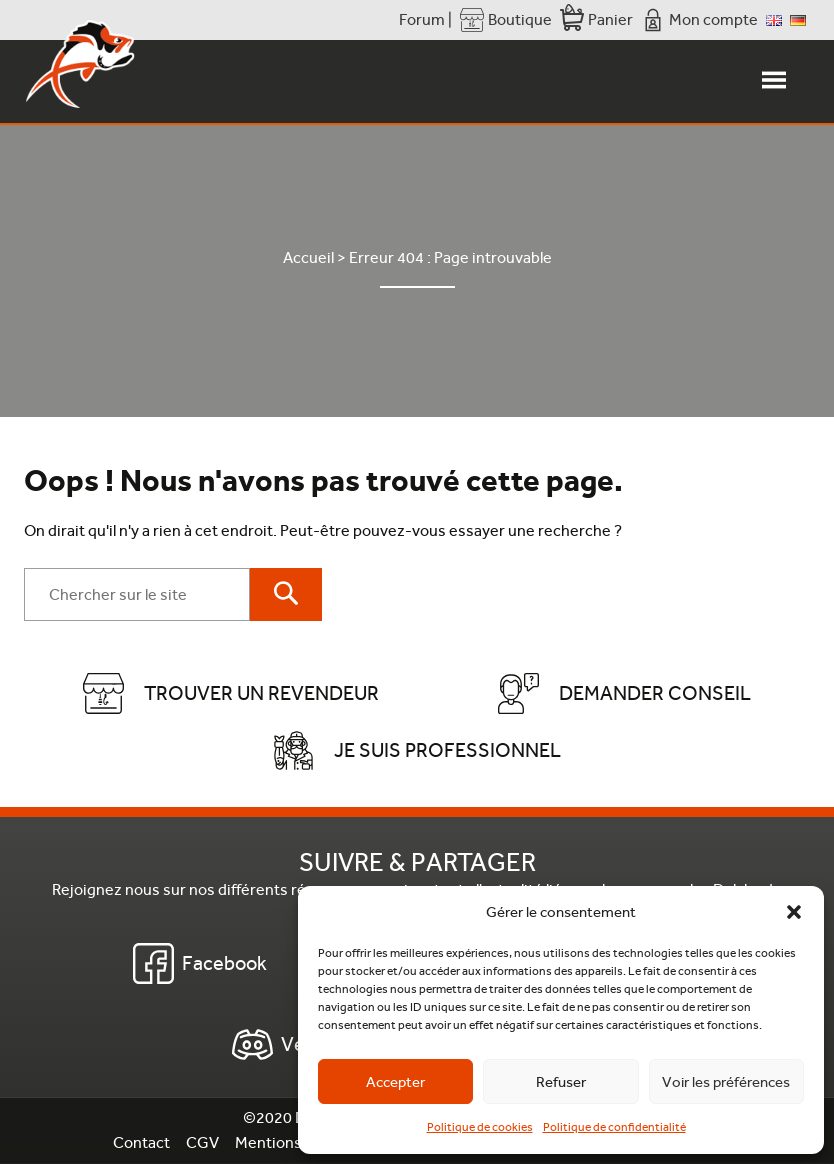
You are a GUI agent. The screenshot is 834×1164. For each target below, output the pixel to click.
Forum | (425, 19)
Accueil (308, 257)
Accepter (395, 1082)
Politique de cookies (480, 1127)
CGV (202, 1142)
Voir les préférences (726, 1082)
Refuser (561, 1082)
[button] (794, 912)
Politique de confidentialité (614, 1127)
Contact (141, 1142)
